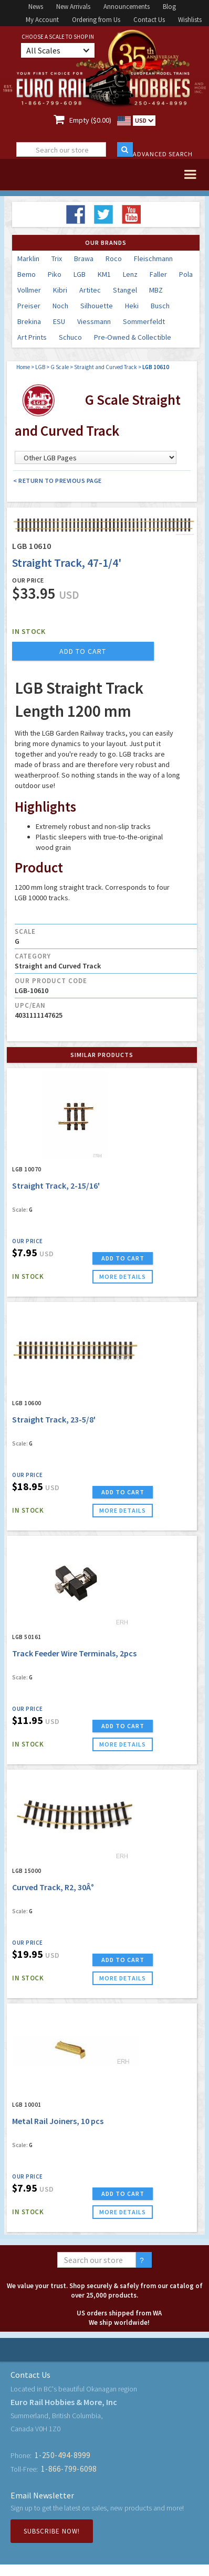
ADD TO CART (122, 1258)
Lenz (130, 274)
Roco (114, 258)
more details (122, 1276)
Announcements (126, 6)
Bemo (26, 274)
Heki (132, 305)
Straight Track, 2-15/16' (56, 1185)
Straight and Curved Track (105, 367)
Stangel (125, 290)
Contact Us (149, 19)
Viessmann (94, 321)
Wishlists (190, 19)
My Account (42, 19)
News (35, 6)
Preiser (28, 305)
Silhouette (96, 305)
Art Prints (32, 337)
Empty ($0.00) (90, 120)
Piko (54, 274)
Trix (56, 258)
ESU (59, 321)
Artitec (90, 290)
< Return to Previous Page (57, 480)
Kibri (60, 290)
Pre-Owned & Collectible (132, 337)
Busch (160, 305)
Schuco (70, 337)
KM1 (104, 274)
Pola (186, 274)
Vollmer (29, 290)
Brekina (29, 321)
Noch (60, 305)
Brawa (83, 258)
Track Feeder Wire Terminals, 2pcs (74, 1653)
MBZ (156, 290)
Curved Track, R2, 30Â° (53, 1887)
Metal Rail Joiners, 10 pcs (57, 2121)
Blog (169, 6)
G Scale (59, 367)
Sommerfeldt (144, 321)
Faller (158, 274)
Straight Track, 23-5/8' (54, 1419)
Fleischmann (153, 258)
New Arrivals (73, 6)
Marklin (28, 258)
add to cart (82, 651)
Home (23, 367)
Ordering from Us (96, 19)
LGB (80, 274)
